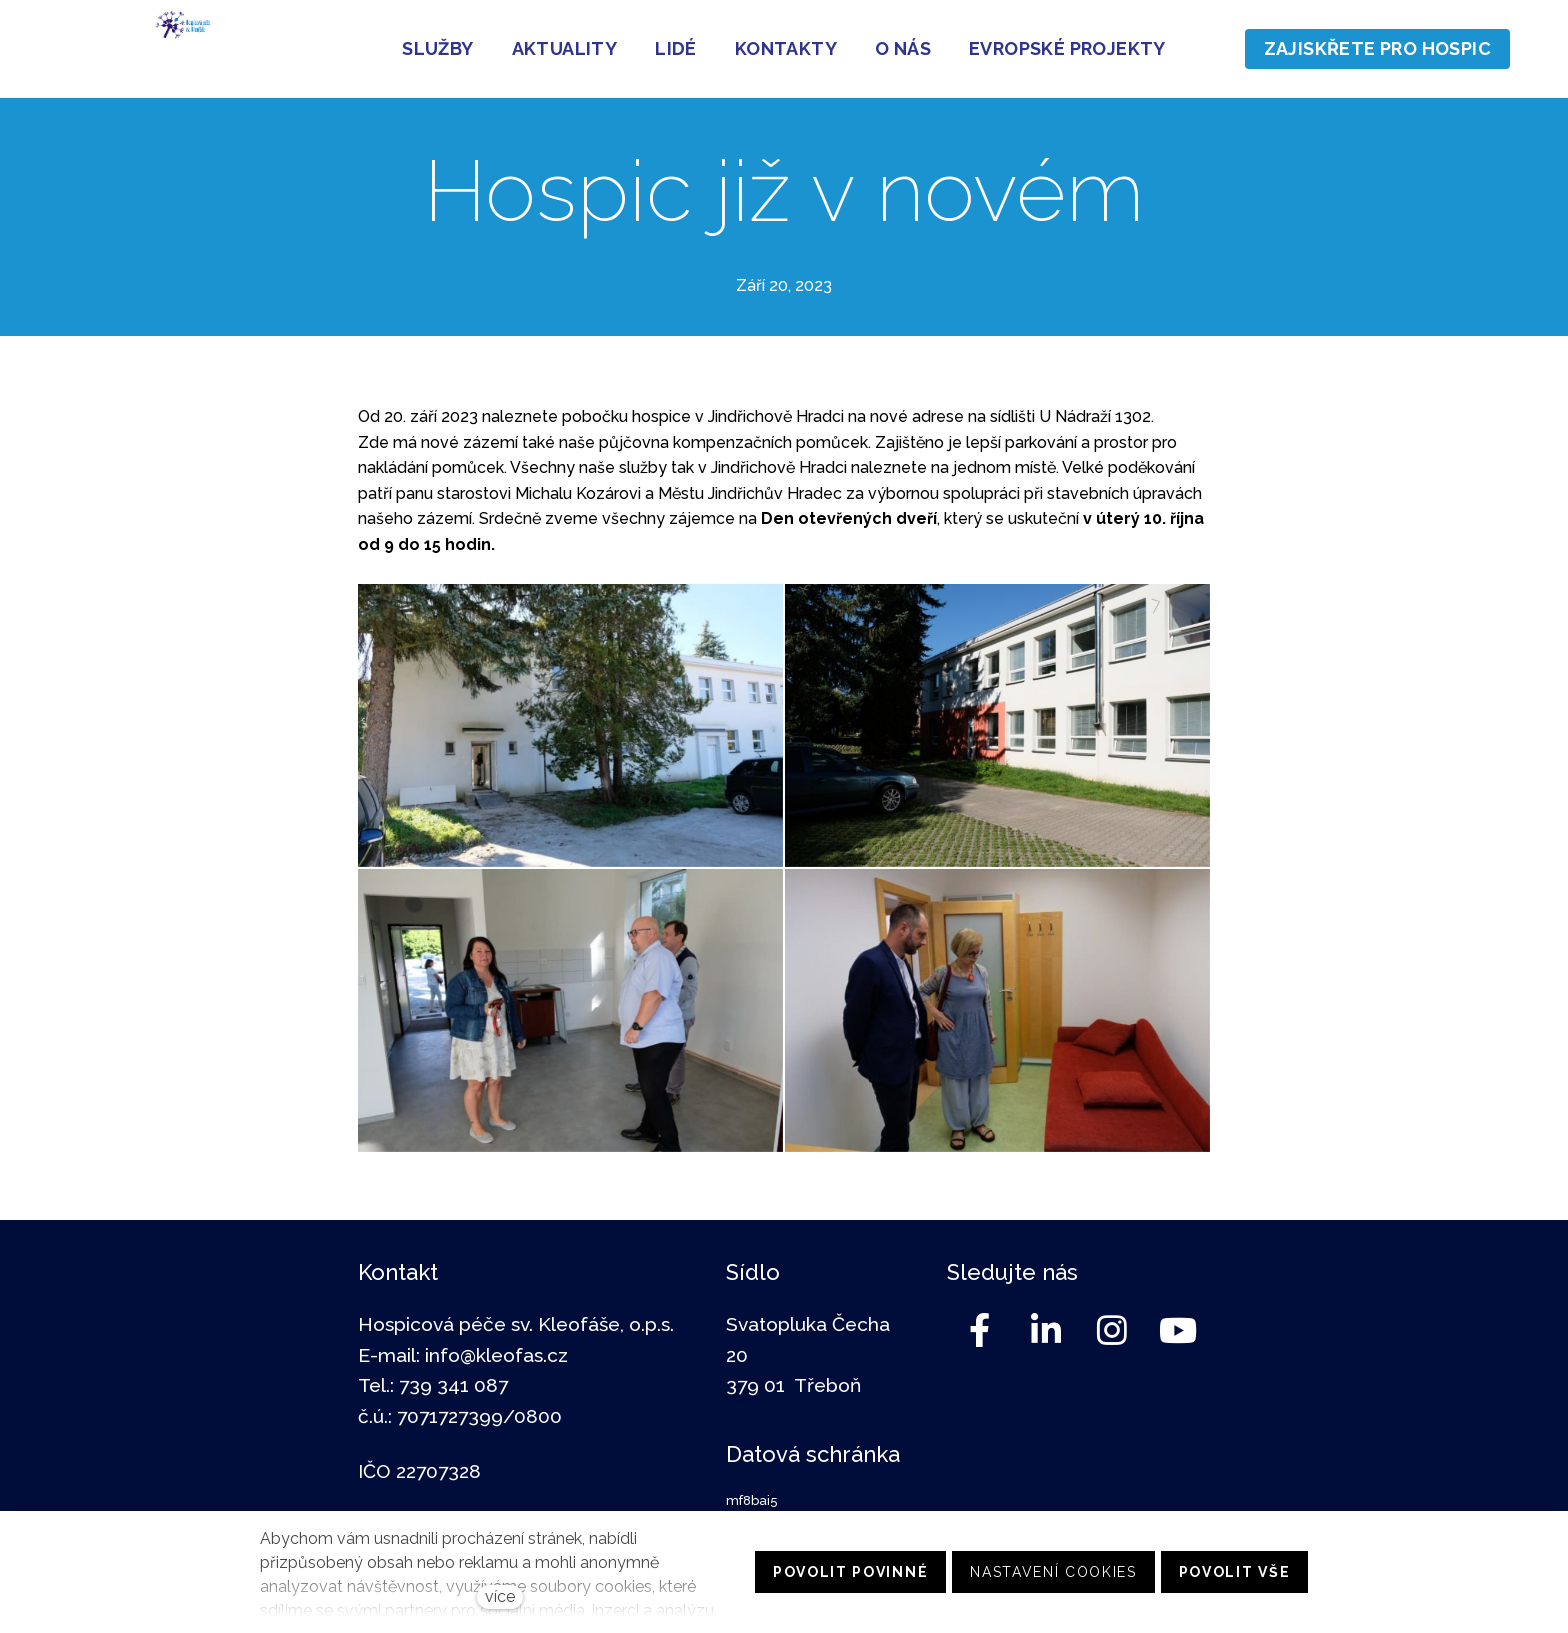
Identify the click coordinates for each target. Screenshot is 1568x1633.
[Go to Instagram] (1112, 1330)
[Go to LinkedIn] (1046, 1330)
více (500, 1596)
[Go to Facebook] (980, 1330)
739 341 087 (453, 1385)
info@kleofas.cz (496, 1355)
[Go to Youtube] (1178, 1330)
